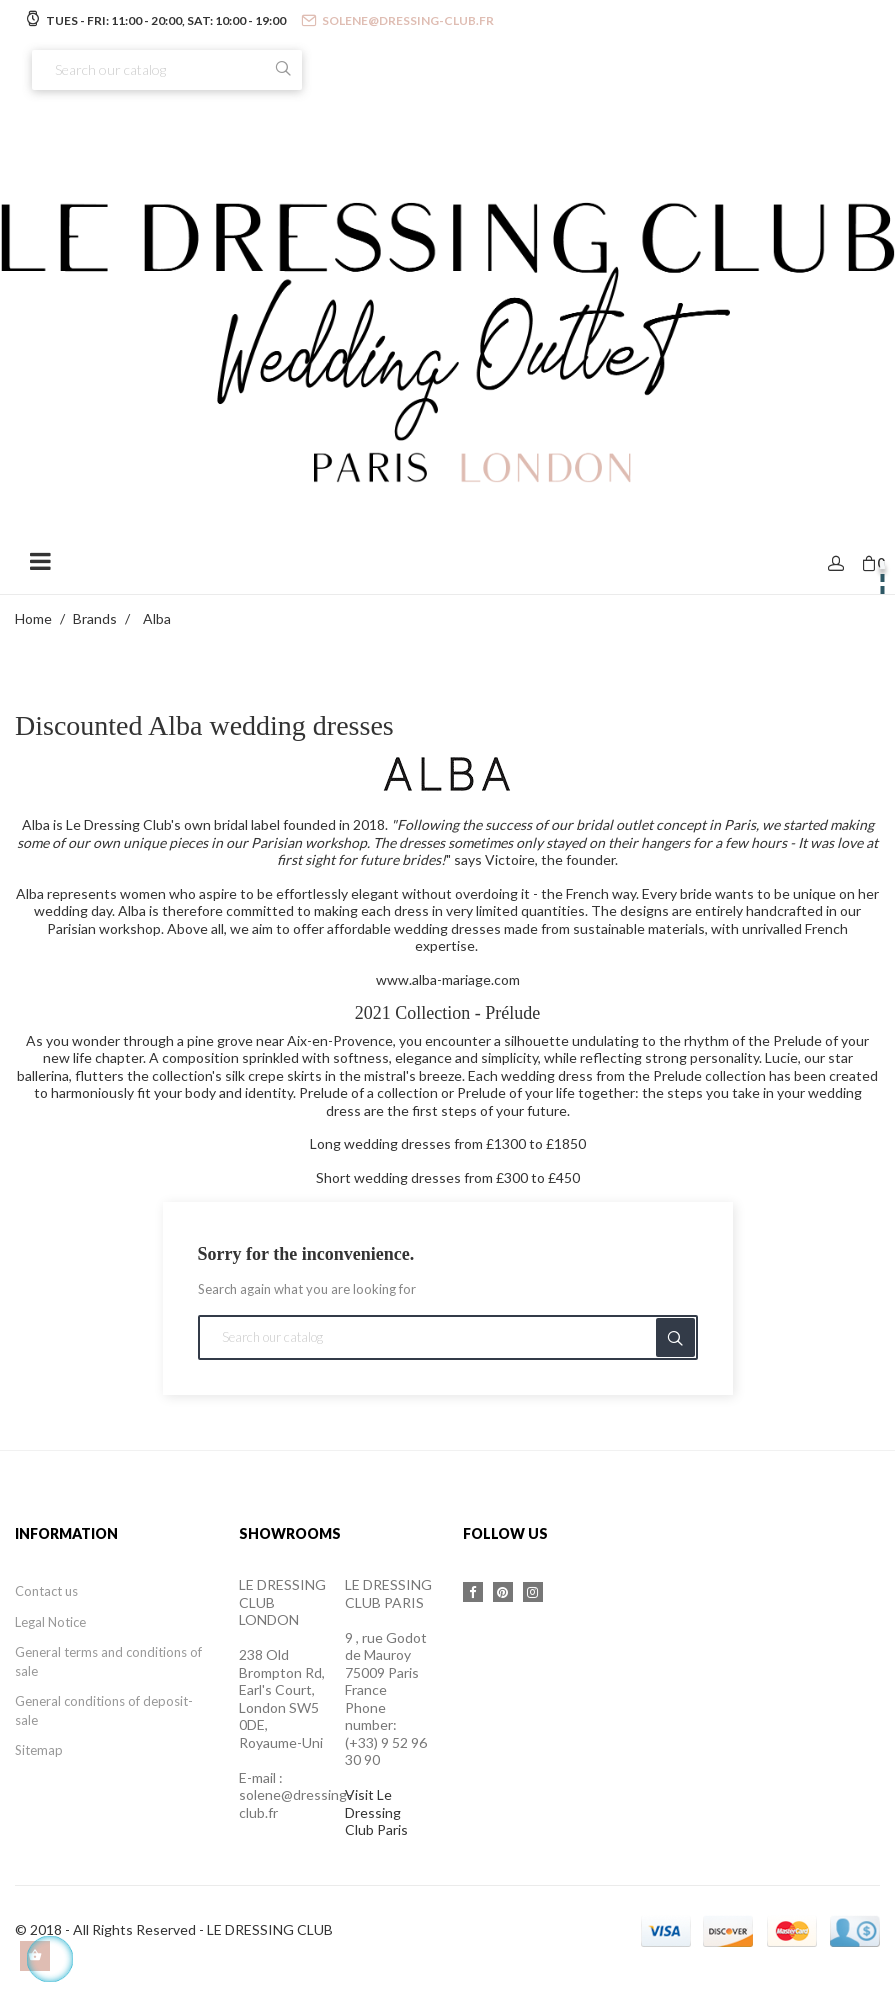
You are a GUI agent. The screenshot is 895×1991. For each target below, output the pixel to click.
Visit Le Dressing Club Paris (376, 1812)
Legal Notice (50, 1622)
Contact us (46, 1591)
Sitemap (39, 1750)
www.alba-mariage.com (448, 979)
